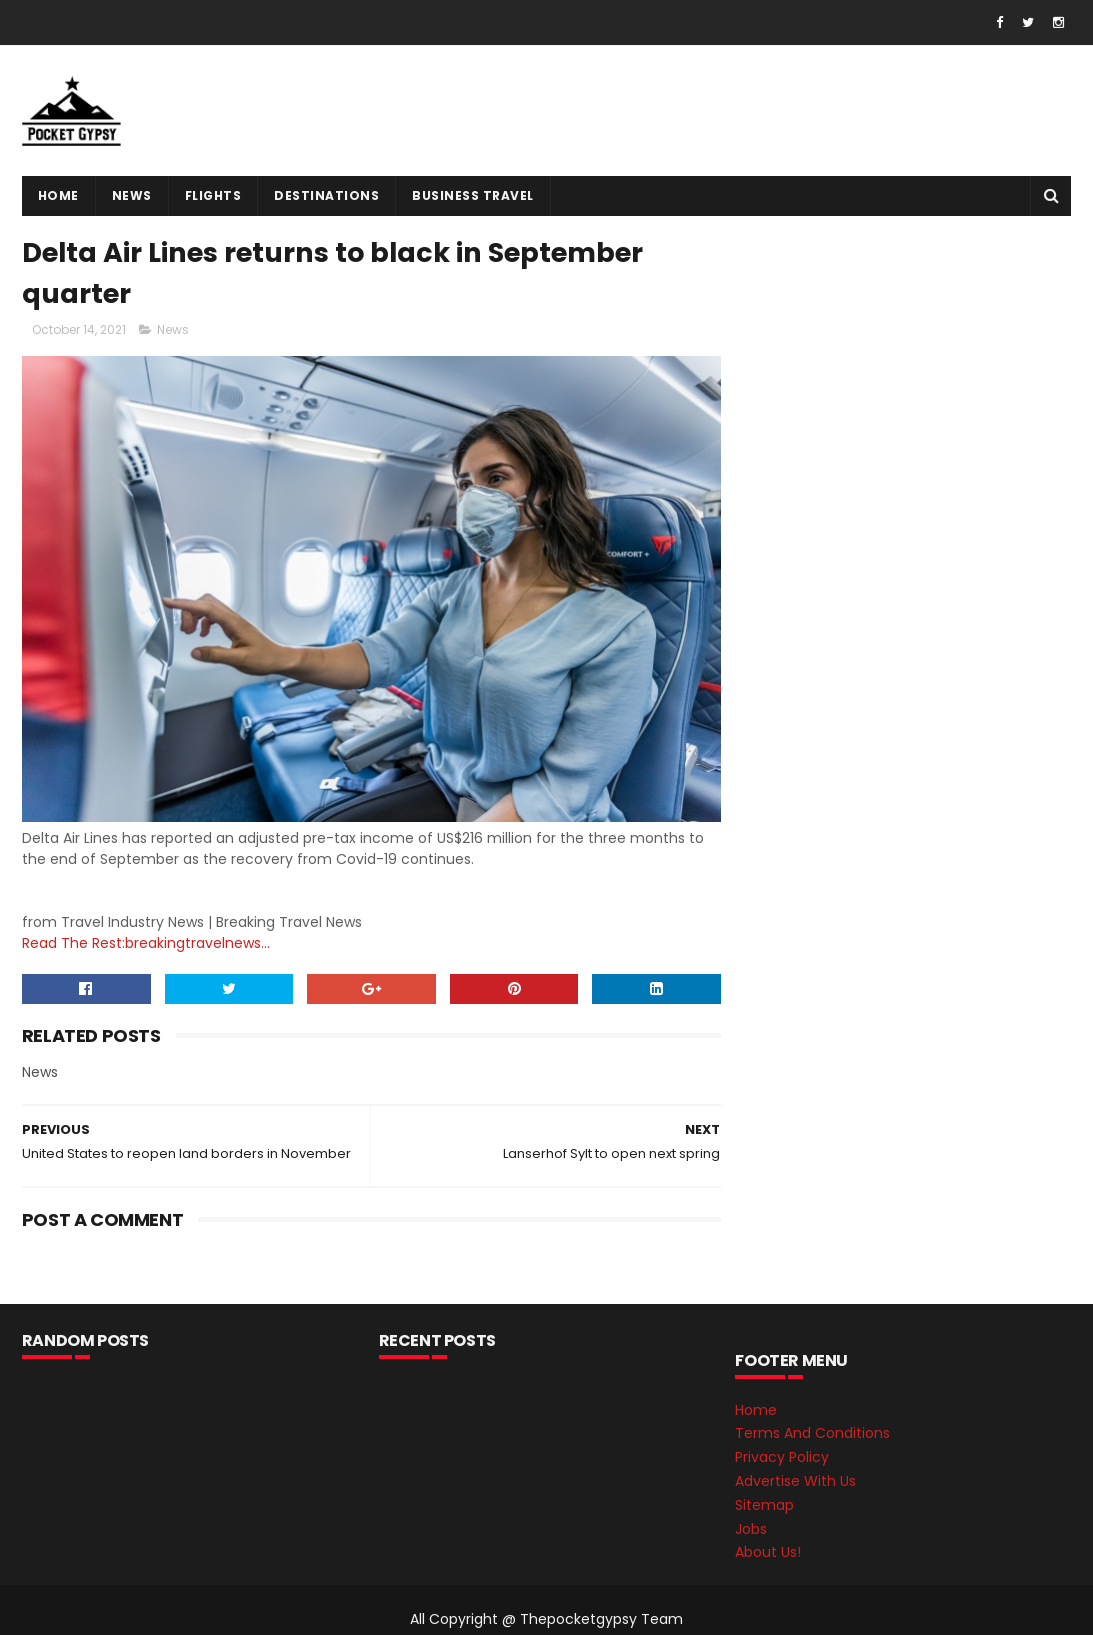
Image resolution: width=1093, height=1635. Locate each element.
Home (58, 195)
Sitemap (764, 1505)
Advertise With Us (795, 1481)
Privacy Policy (782, 1457)
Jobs (751, 1529)
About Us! (768, 1552)
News (132, 195)
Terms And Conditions (812, 1433)
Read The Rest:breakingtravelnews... (146, 943)
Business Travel (473, 195)
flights (213, 195)
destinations (326, 195)
